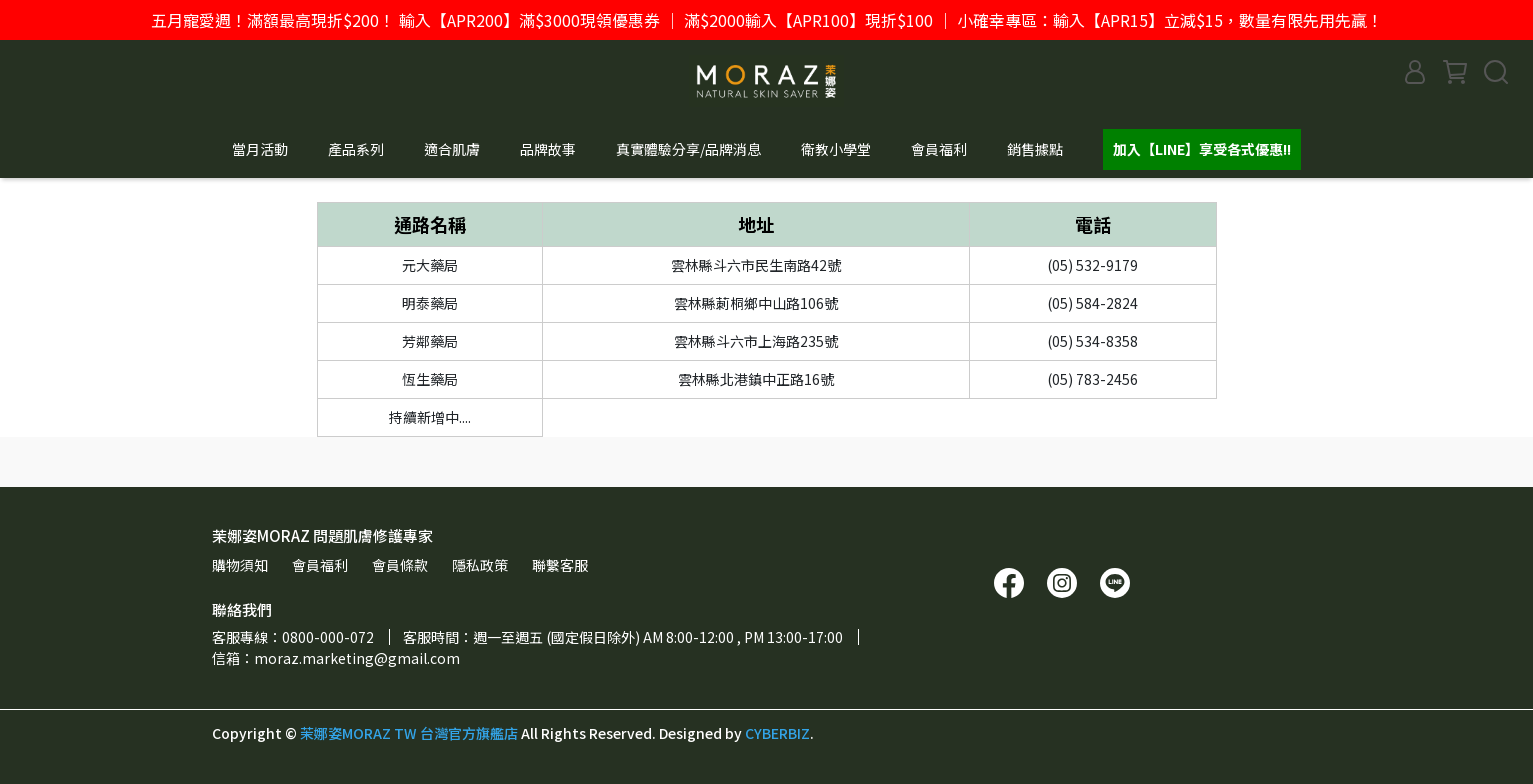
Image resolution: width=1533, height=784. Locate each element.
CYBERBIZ (777, 733)
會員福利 (939, 149)
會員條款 (400, 565)
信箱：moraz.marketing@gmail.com (336, 658)
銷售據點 (1035, 149)
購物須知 (240, 565)
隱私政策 (480, 565)
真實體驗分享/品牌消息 (688, 149)
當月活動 (260, 149)
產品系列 (356, 149)
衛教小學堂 (836, 149)
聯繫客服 (560, 565)
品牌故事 (548, 149)
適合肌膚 (452, 149)
